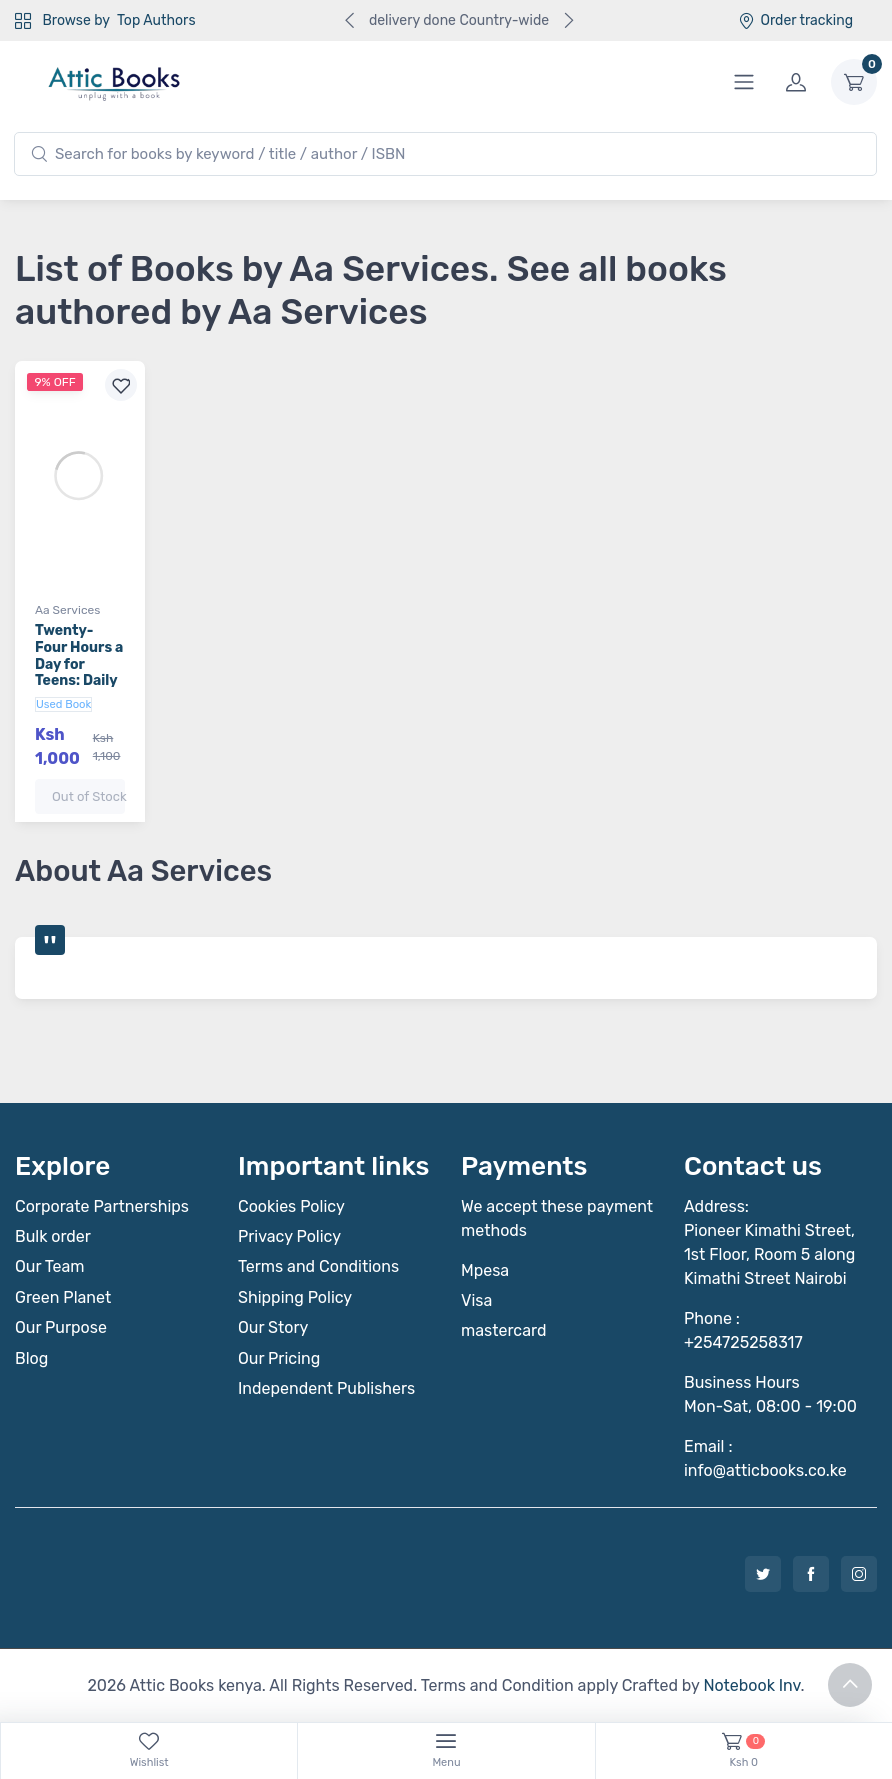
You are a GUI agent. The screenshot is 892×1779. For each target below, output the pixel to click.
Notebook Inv (751, 1685)
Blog (31, 1358)
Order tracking (795, 20)
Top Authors (156, 20)
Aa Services (67, 610)
